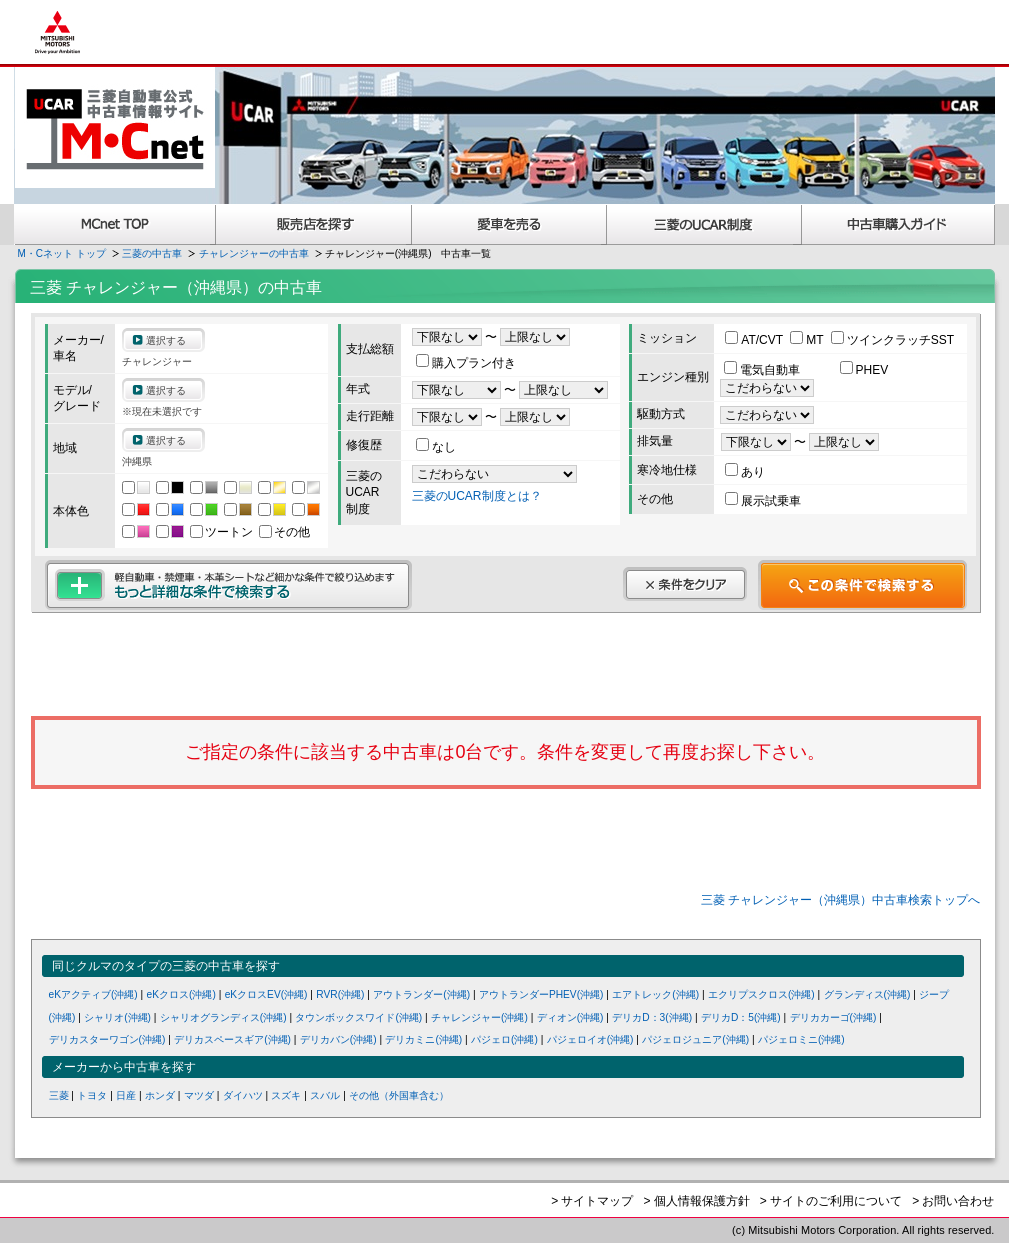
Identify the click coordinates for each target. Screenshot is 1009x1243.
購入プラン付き (466, 363)
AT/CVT (755, 340)
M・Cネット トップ (62, 253)
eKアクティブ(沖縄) (93, 994)
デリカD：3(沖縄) (652, 1017)
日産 (126, 1095)
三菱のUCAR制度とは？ (477, 496)
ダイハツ (243, 1095)
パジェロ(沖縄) (504, 1039)
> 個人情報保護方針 (696, 1201)
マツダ (199, 1095)
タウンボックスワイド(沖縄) (358, 1017)
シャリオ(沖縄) (117, 1017)
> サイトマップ (592, 1201)
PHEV (864, 370)
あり (745, 472)
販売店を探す (314, 224)
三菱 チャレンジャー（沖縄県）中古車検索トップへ (840, 900)
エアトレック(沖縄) (655, 994)
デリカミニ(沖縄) (423, 1039)
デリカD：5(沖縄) (741, 1017)
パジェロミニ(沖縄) (801, 1039)
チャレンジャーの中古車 (254, 253)
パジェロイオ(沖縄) (590, 1039)
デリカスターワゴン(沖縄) (107, 1039)
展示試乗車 (763, 501)
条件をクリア (685, 584)
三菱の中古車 (152, 253)
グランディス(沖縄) (867, 994)
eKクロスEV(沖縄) (266, 994)
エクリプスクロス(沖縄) (761, 994)
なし (436, 447)
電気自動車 (763, 370)
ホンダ (160, 1095)
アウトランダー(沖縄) (421, 994)
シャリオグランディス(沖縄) (223, 1017)
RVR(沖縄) (340, 994)
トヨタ (92, 1095)
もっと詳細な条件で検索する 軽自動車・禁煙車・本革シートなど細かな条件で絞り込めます (228, 585)
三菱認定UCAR (704, 224)
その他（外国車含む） (399, 1095)
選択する (166, 340)
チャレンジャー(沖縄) (479, 1017)
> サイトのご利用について (831, 1201)
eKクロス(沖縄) (181, 994)
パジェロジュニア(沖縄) (695, 1039)
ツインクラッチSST (892, 340)
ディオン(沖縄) (570, 1017)
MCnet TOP (115, 224)
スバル (325, 1095)
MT (808, 340)
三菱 (59, 1095)
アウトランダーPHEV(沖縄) (541, 994)
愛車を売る (509, 224)
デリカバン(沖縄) (338, 1039)
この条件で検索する (862, 585)
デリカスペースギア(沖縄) (232, 1039)
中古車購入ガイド (899, 224)
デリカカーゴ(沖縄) (833, 1017)
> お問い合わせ (953, 1201)
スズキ (286, 1095)
